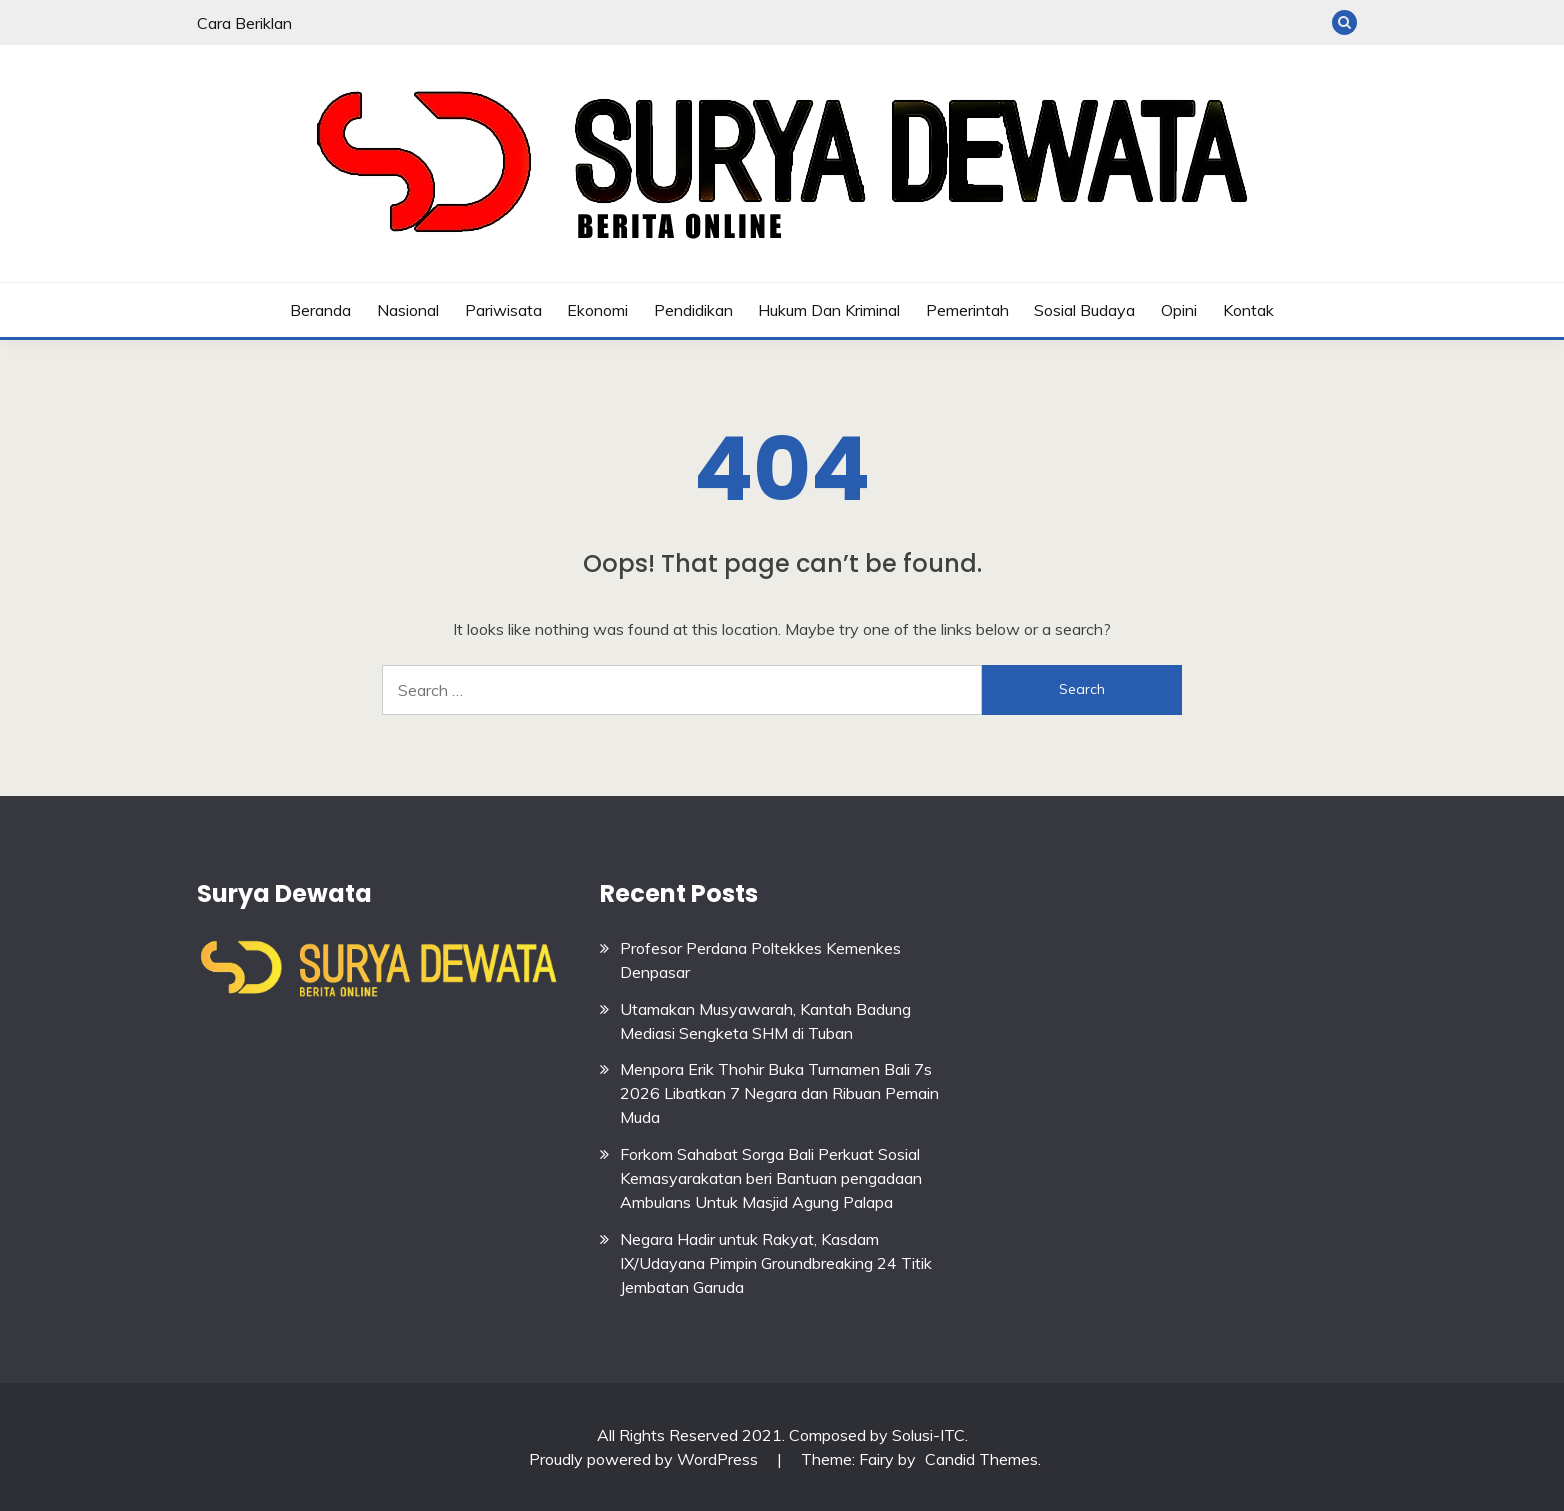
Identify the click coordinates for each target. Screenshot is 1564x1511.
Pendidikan (693, 310)
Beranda (320, 310)
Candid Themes (981, 1459)
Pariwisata (503, 310)
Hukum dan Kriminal (829, 310)
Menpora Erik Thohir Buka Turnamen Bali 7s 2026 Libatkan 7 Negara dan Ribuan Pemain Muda (779, 1093)
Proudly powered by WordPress (645, 1459)
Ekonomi (597, 310)
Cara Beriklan (244, 23)
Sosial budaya (1084, 310)
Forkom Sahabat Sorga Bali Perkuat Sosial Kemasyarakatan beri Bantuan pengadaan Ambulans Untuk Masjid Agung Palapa (771, 1178)
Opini (1179, 310)
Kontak (1248, 310)
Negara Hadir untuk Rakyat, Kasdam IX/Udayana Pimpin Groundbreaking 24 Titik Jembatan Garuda (776, 1263)
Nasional (408, 310)
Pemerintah (967, 310)
